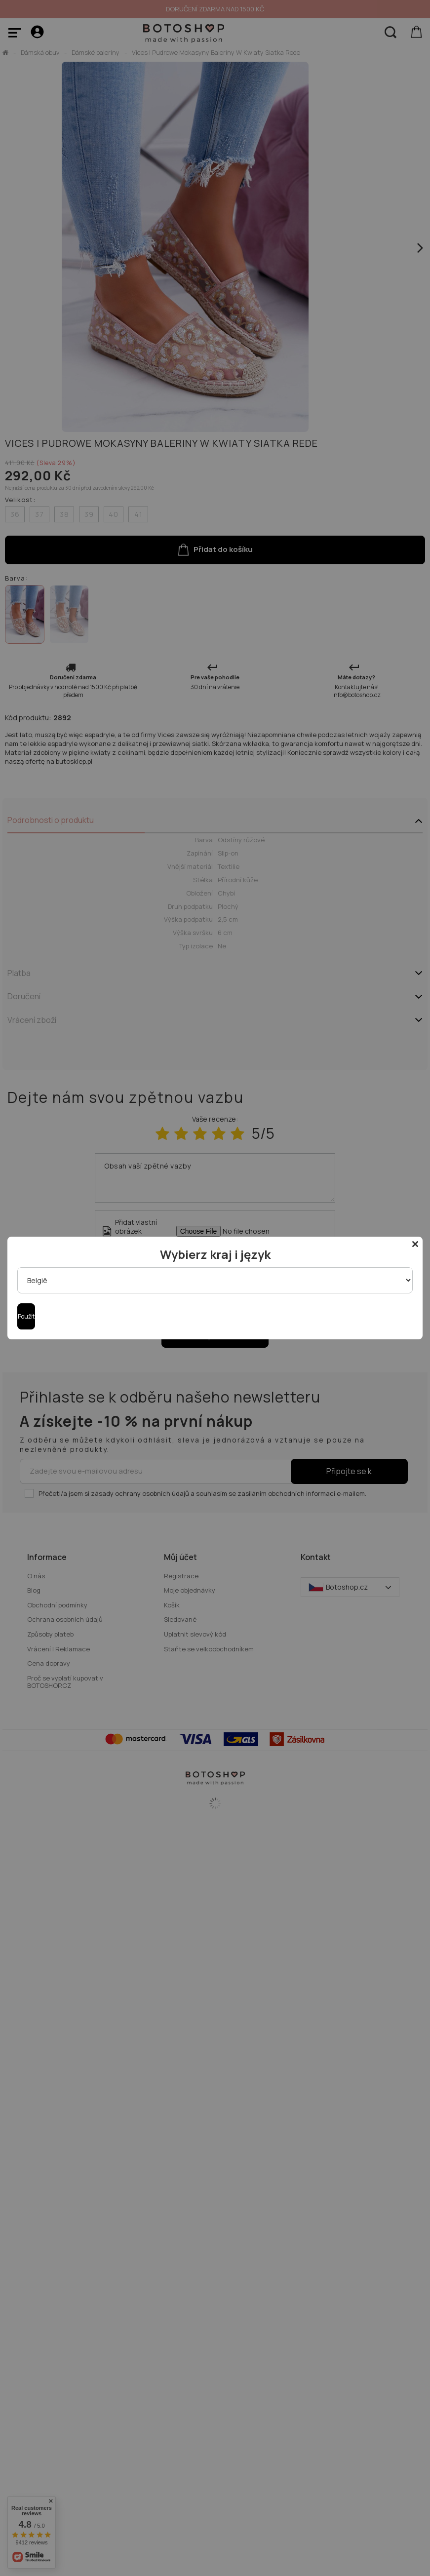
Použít (26, 1316)
